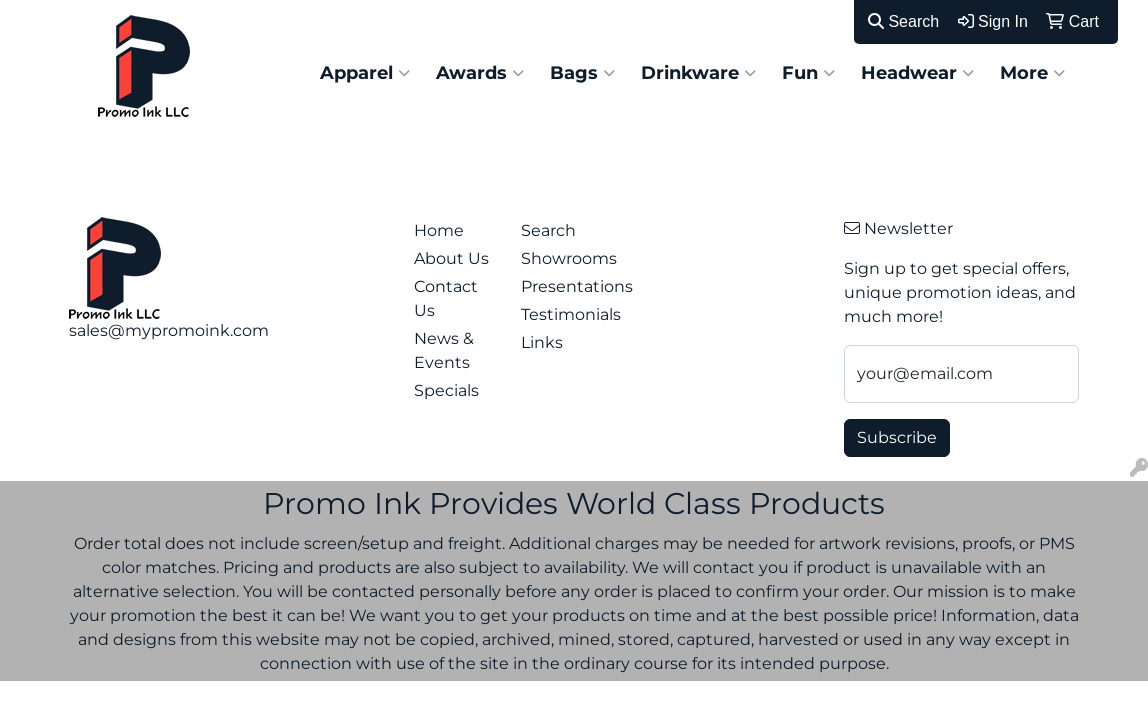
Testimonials (563, 314)
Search (903, 21)
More (1032, 73)
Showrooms (563, 258)
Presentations (563, 286)
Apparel (365, 73)
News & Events (444, 350)
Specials (446, 390)
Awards (480, 73)
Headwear (917, 73)
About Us (451, 258)
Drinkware (698, 73)
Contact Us (446, 298)
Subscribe (897, 437)
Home (439, 230)
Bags (582, 73)
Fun (808, 73)
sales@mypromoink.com (169, 330)
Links (542, 342)
